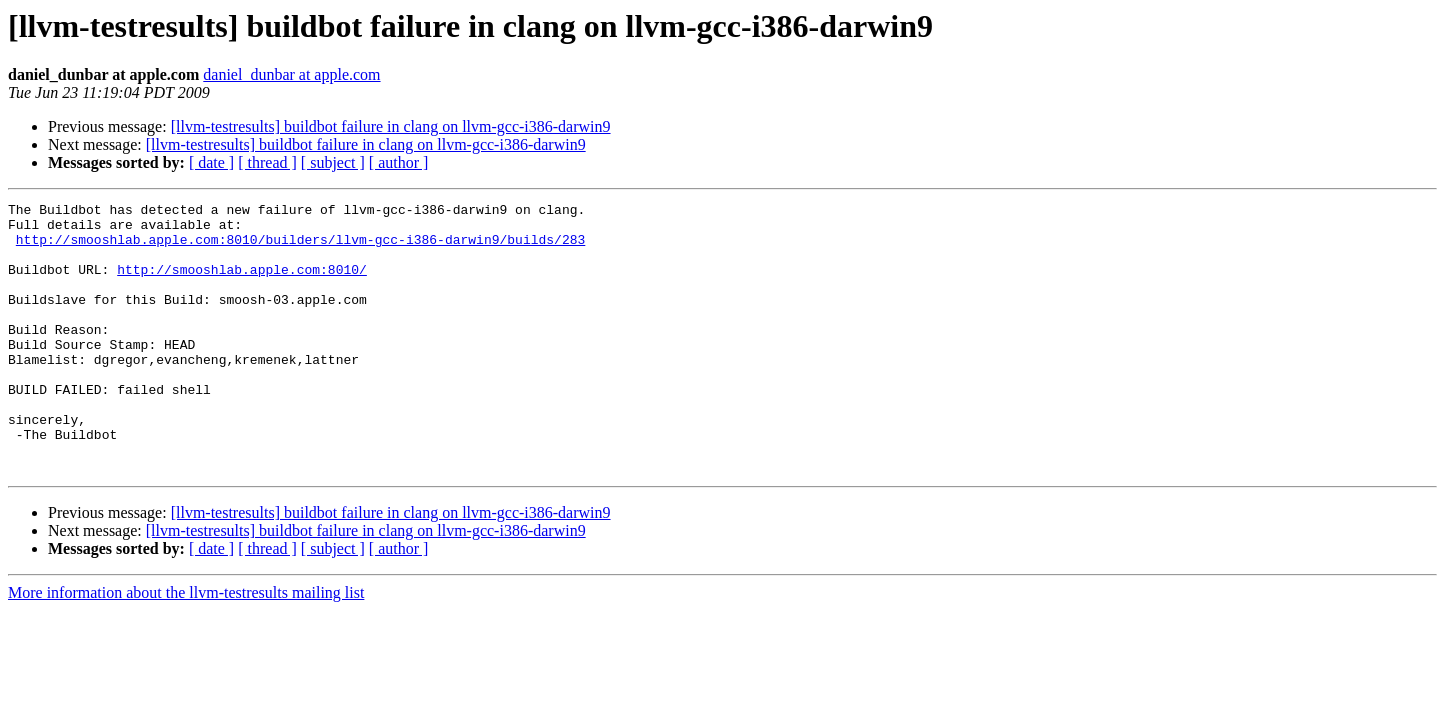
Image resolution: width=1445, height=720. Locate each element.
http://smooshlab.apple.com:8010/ (242, 284)
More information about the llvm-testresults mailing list (186, 646)
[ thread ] (267, 162)
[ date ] (211, 162)
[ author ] (399, 162)
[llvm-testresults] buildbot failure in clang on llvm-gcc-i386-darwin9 (391, 126)
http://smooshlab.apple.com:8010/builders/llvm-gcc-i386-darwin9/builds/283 (300, 248)
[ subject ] (333, 162)
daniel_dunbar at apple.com (291, 74)
